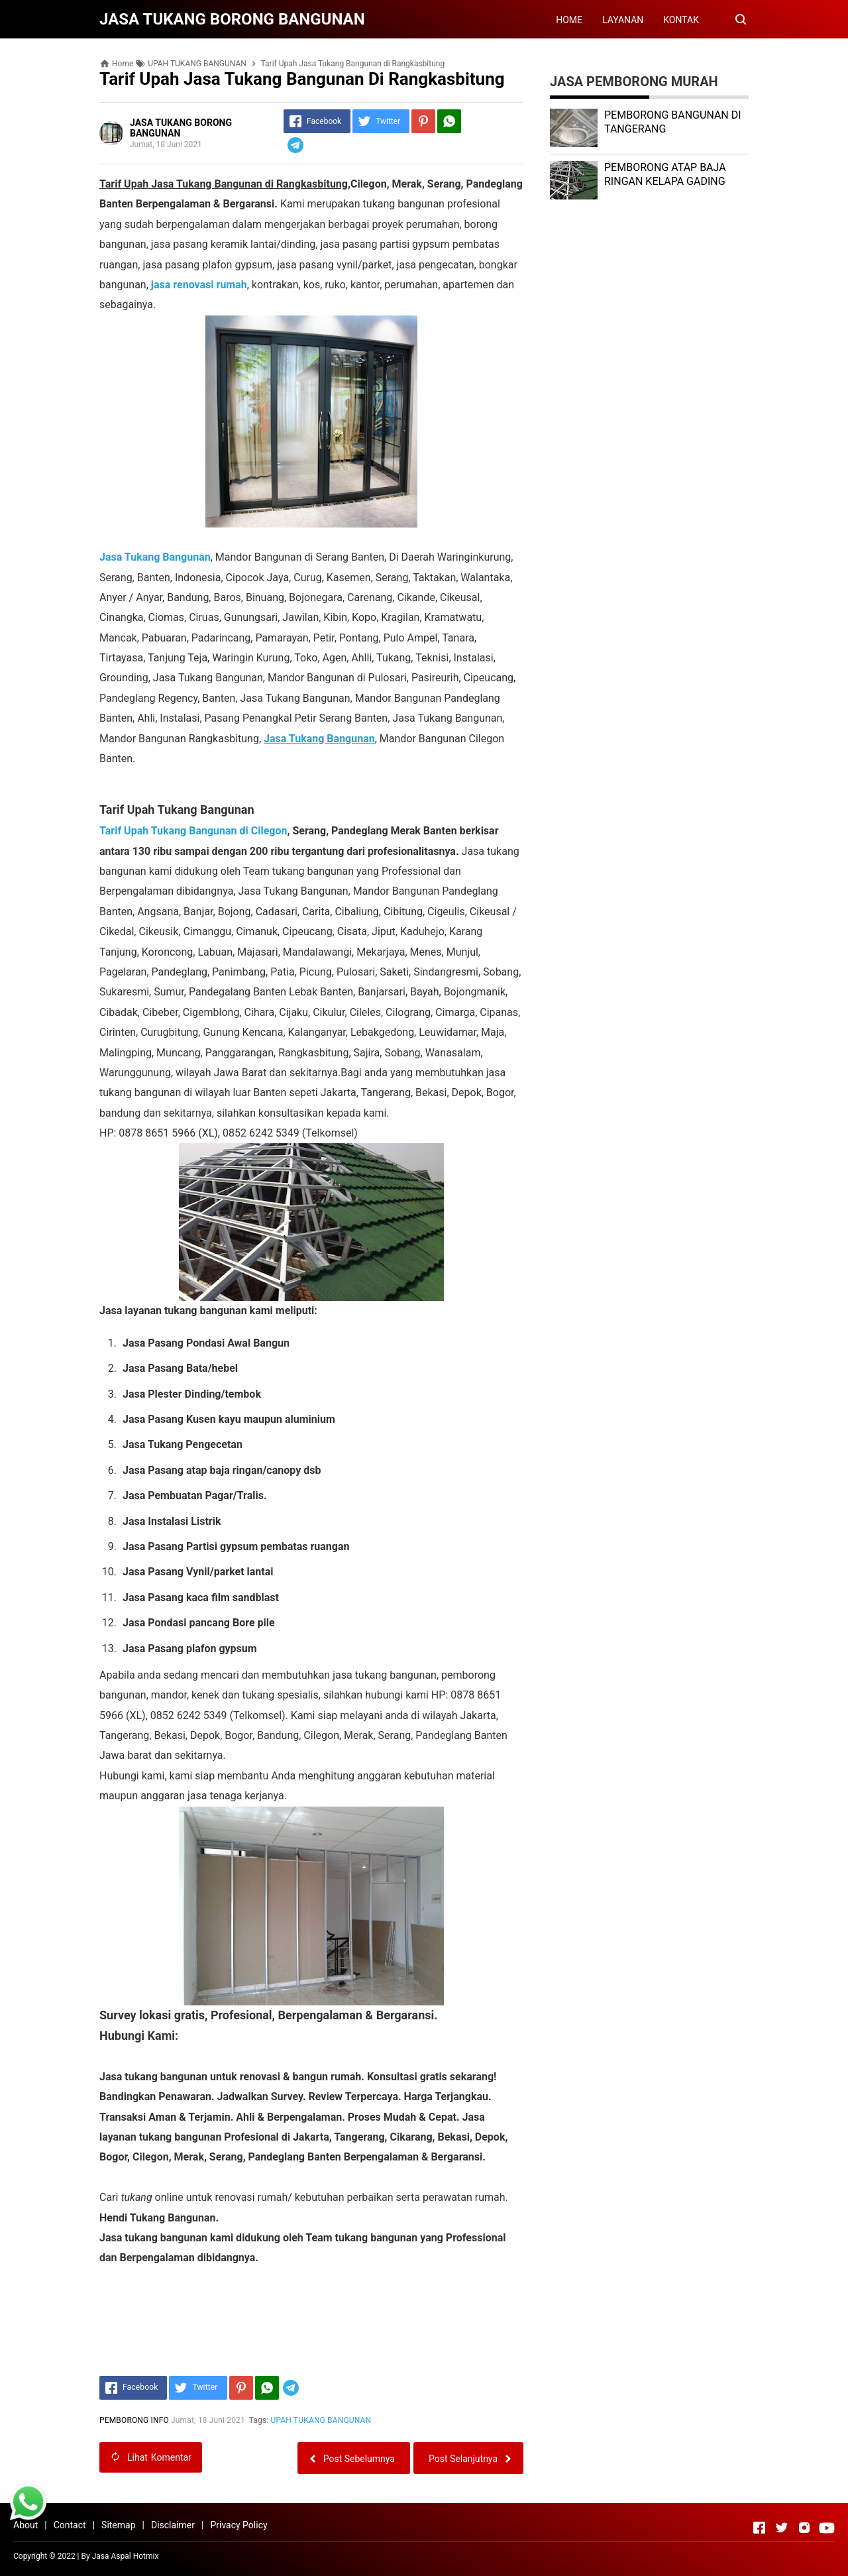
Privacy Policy (238, 2525)
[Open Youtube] (827, 2528)
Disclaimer (173, 2525)
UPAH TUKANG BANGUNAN (321, 2420)
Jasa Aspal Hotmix (125, 2556)
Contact (70, 2525)
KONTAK (681, 20)
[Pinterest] (423, 121)
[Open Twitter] (782, 2528)
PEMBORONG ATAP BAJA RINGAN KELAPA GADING (665, 174)
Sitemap (118, 2525)
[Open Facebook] (759, 2528)
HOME (569, 20)
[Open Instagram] (804, 2528)
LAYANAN (622, 20)
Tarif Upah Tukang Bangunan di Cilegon (193, 830)
